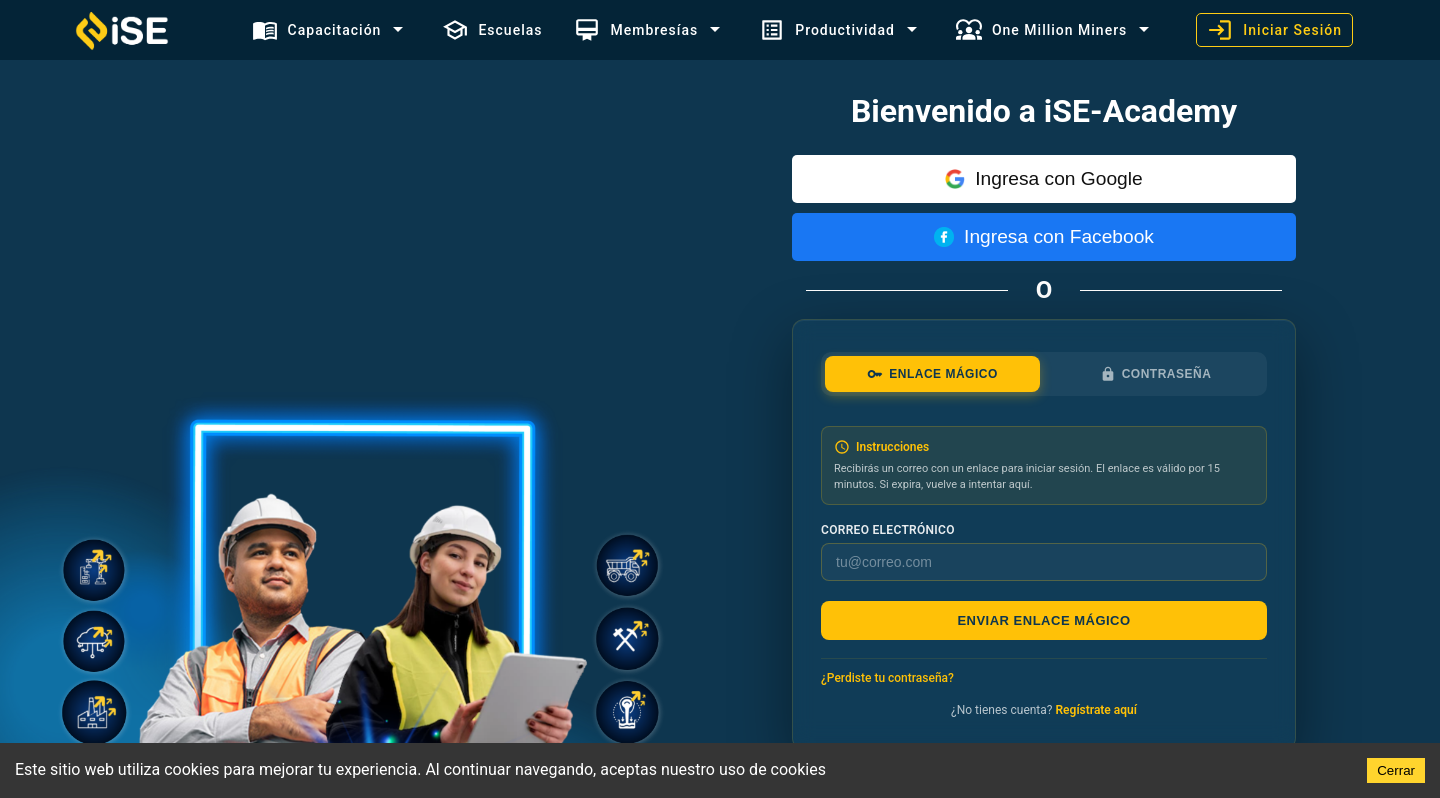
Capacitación (317, 30)
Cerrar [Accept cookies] (1396, 770)
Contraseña (1156, 374)
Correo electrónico (888, 530)
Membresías (636, 30)
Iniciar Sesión (1274, 30)
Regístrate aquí (1095, 710)
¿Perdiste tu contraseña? (887, 678)
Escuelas (492, 30)
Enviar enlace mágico (1043, 620)
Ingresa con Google (1043, 178)
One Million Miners (1041, 30)
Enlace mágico (932, 374)
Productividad (827, 30)
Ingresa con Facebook (1044, 236)
